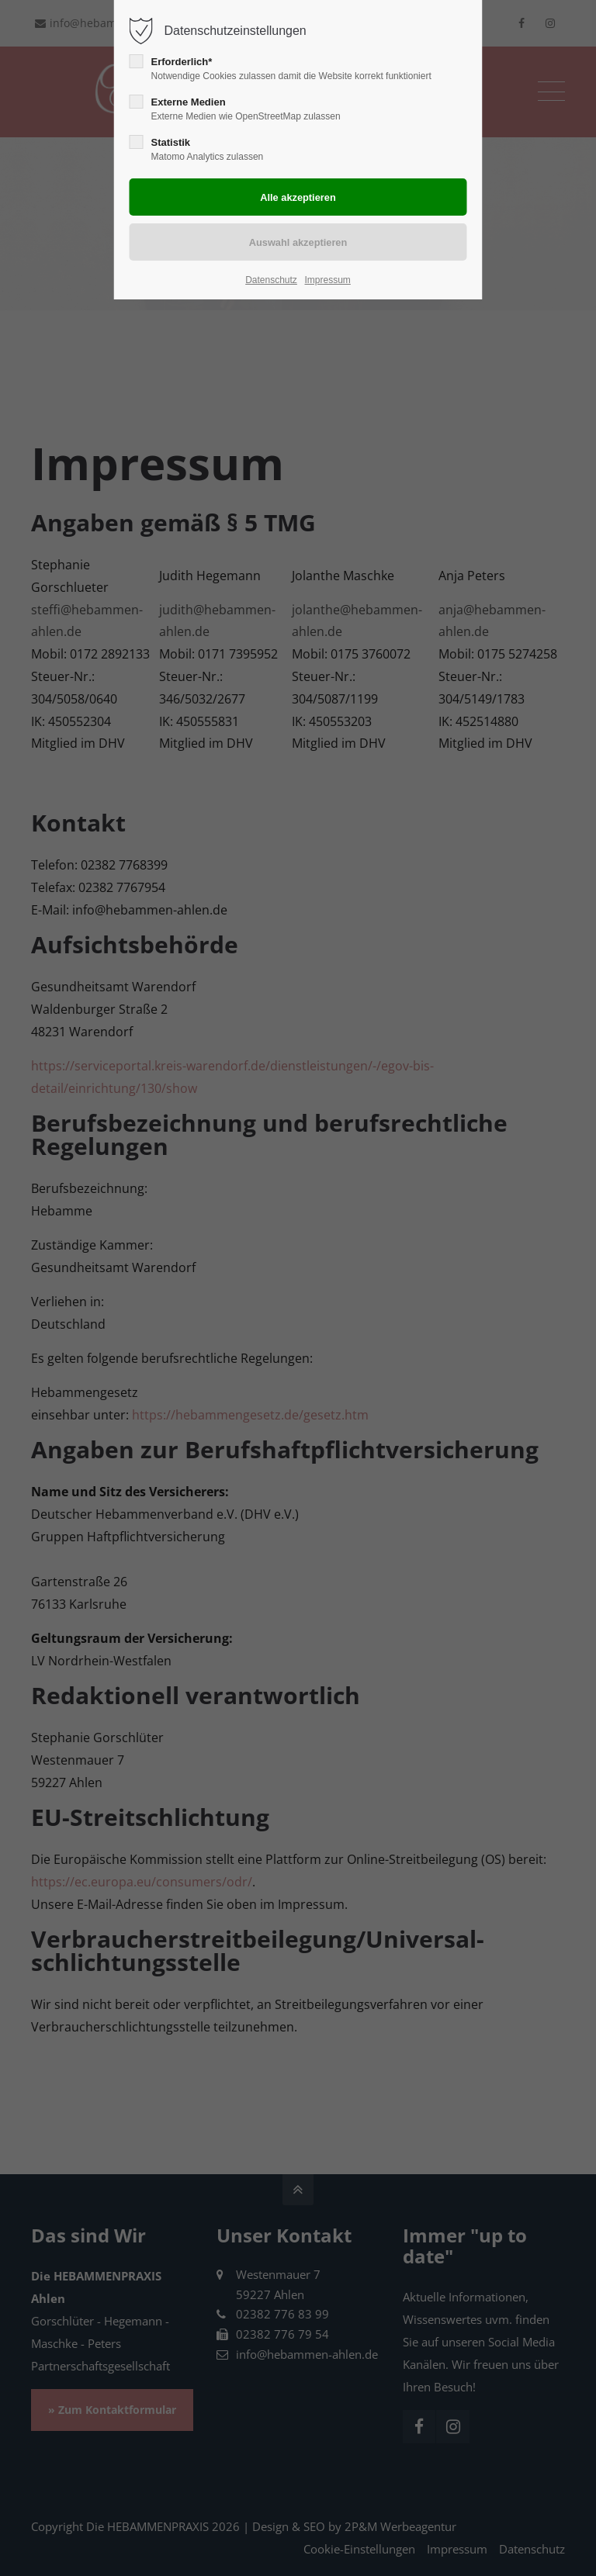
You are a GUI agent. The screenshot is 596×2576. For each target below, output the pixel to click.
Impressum (327, 280)
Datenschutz (271, 280)
